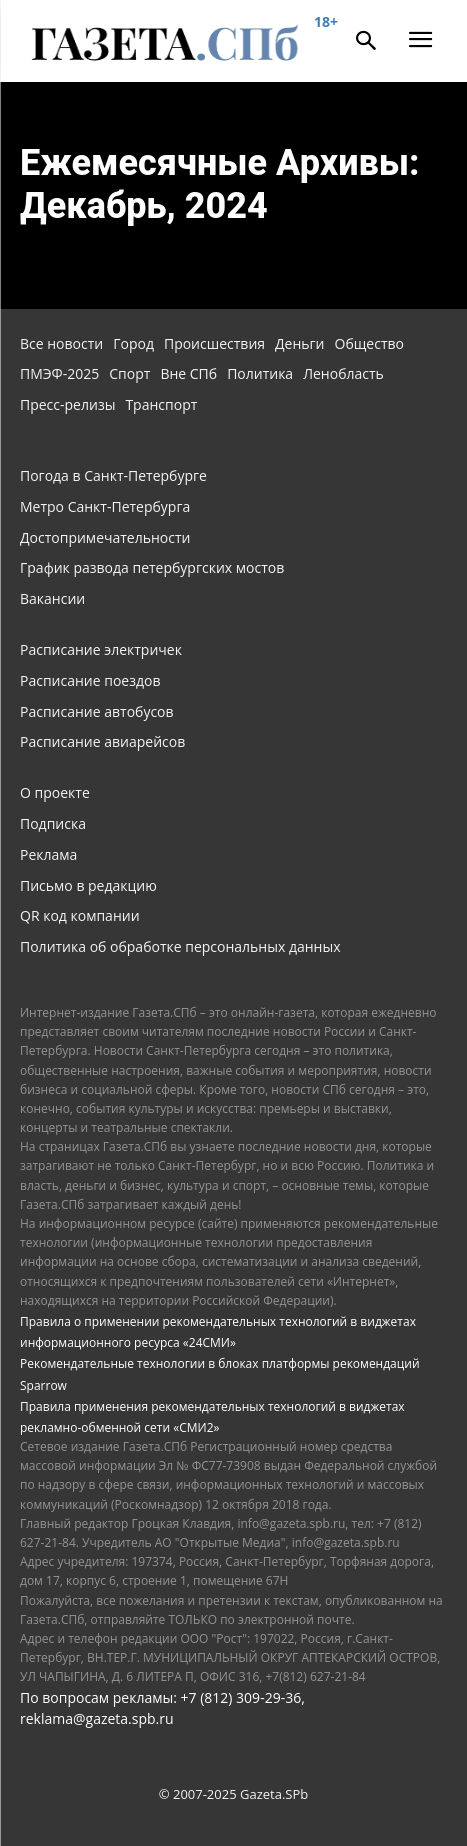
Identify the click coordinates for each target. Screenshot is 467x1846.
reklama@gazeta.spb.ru (97, 1718)
